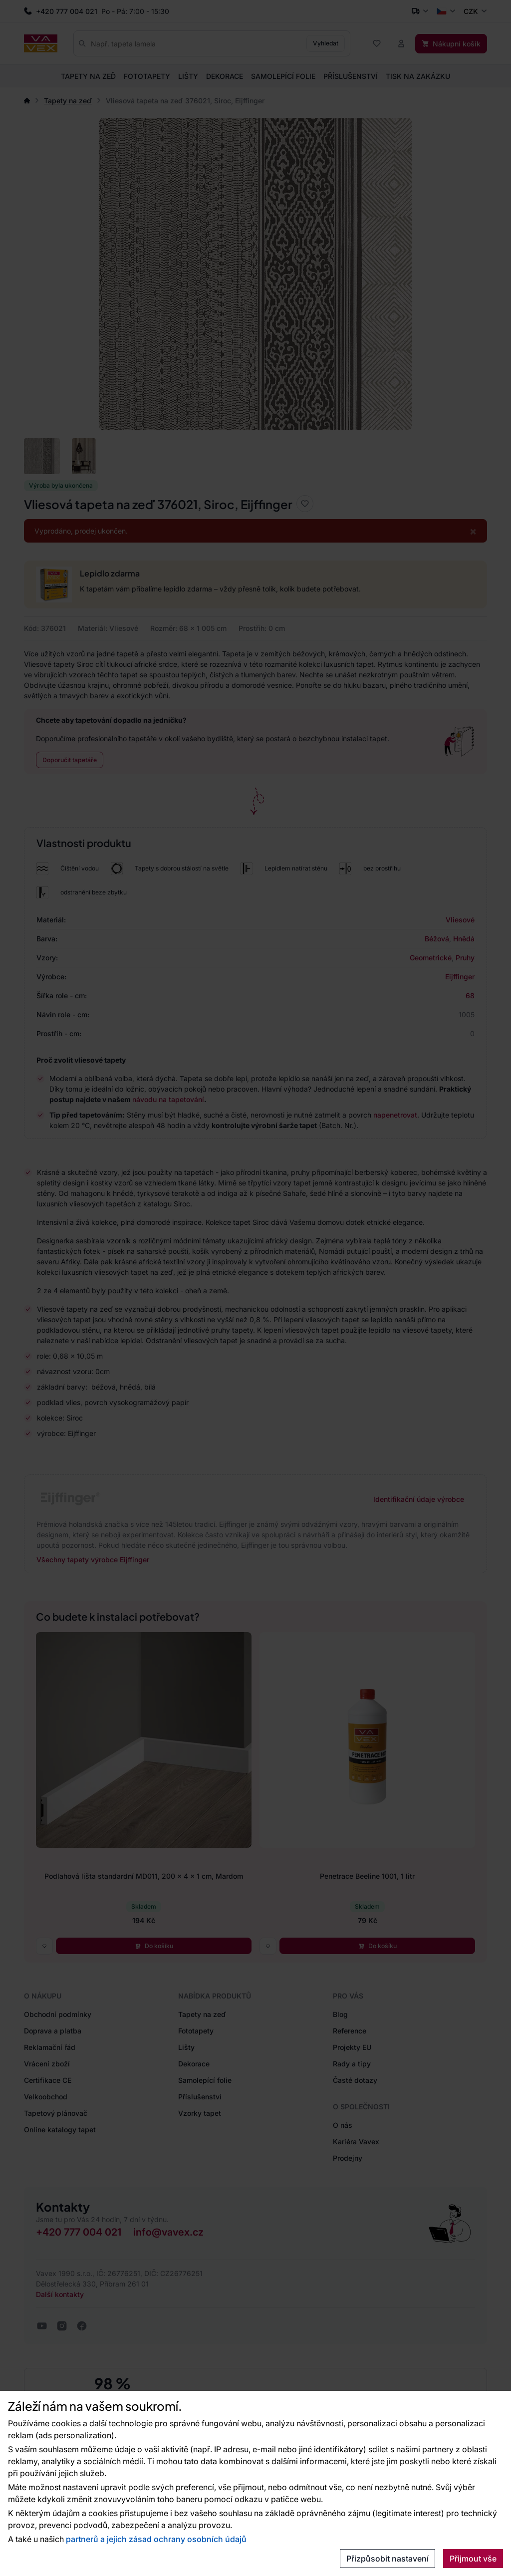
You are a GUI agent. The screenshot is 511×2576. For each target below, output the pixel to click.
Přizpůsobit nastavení (387, 2559)
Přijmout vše (473, 2559)
